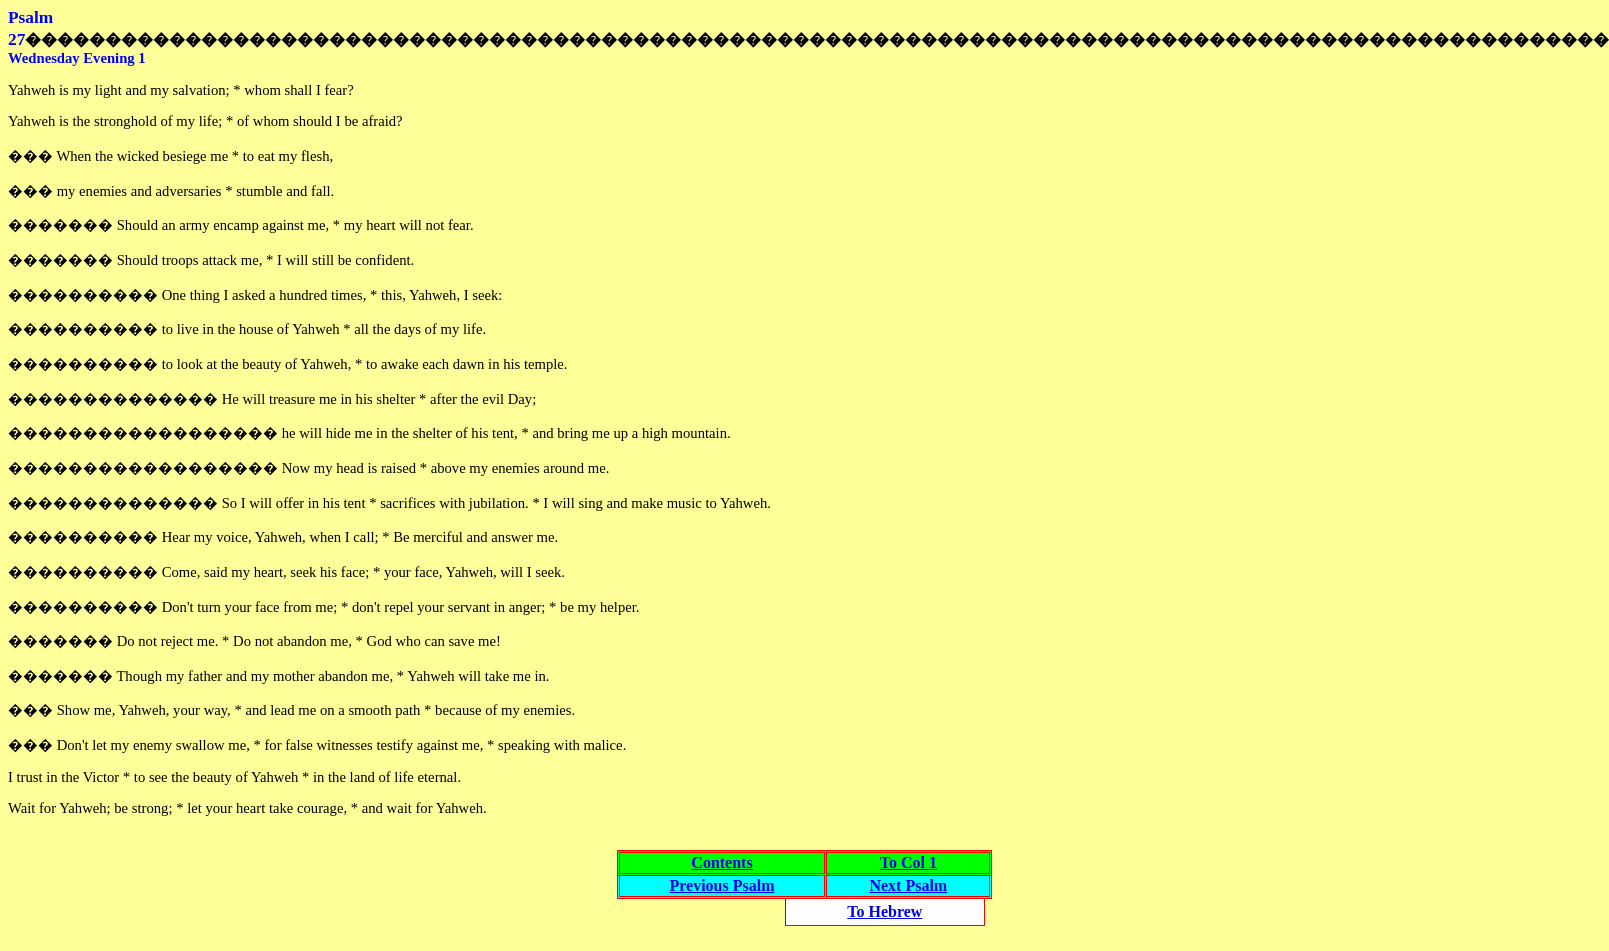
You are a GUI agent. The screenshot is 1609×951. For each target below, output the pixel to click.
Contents (721, 862)
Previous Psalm (721, 885)
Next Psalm (908, 885)
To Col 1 (908, 862)
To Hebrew (884, 911)
